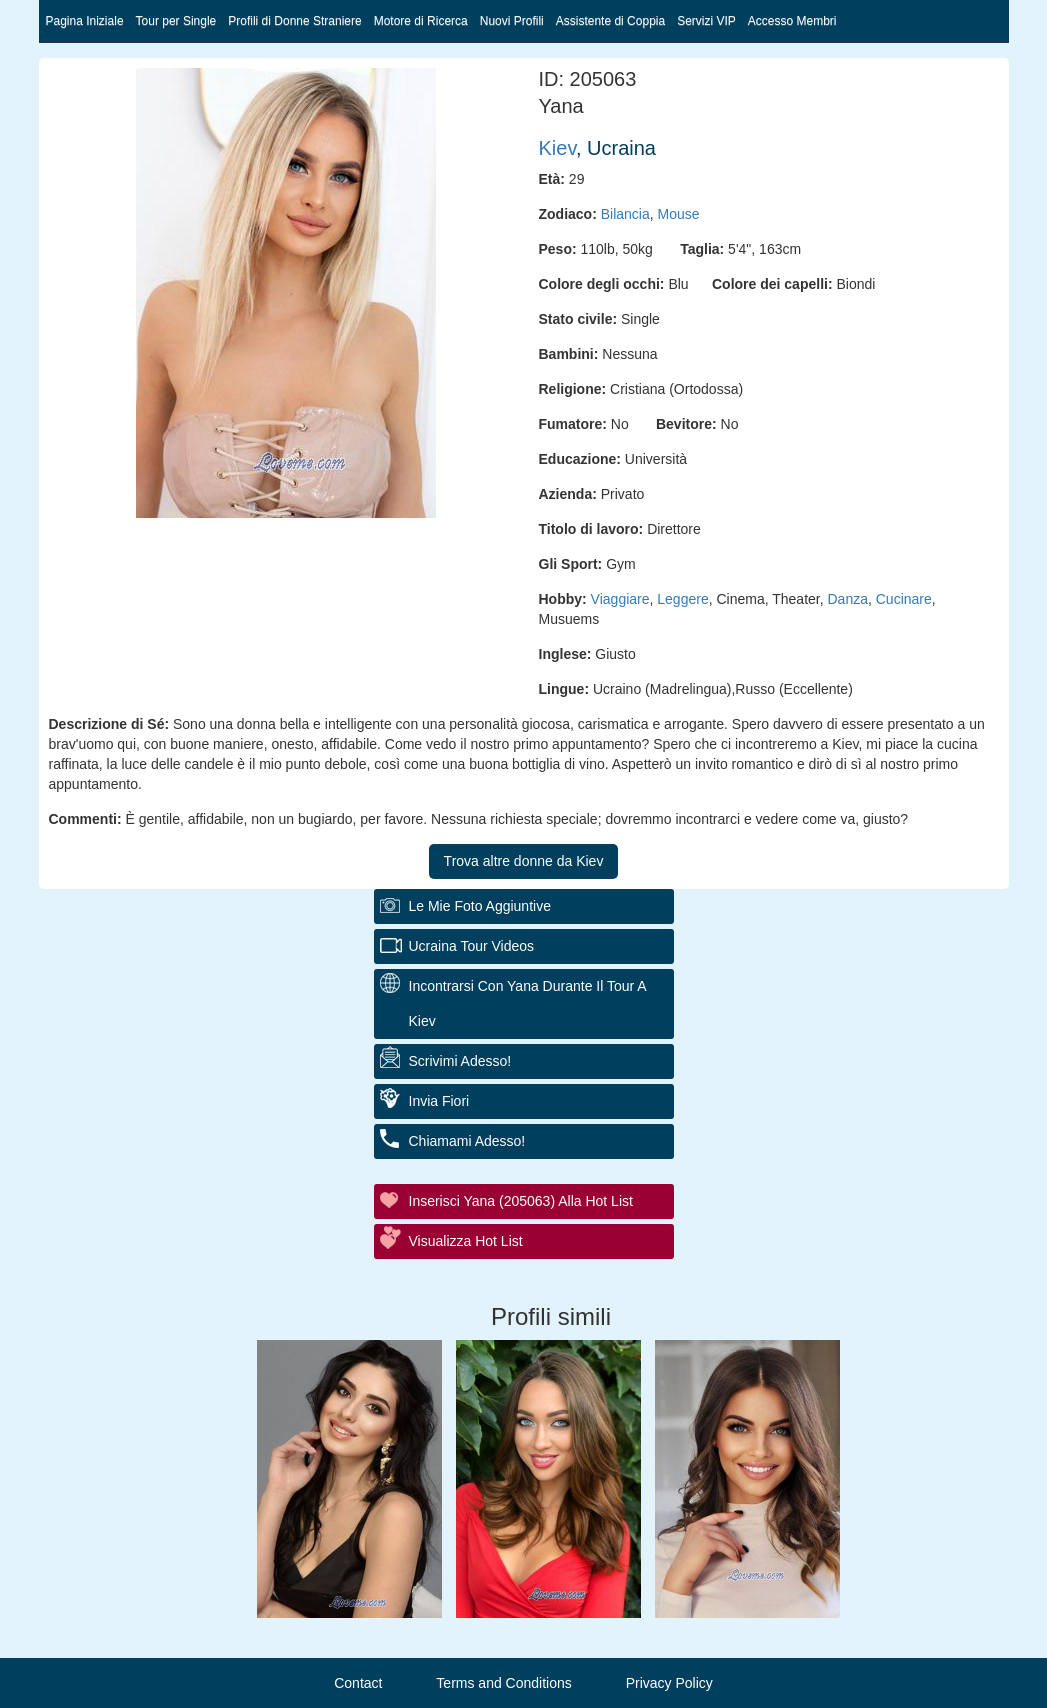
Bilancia (625, 214)
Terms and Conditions (503, 1683)
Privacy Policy (669, 1683)
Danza (848, 599)
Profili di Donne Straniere (294, 21)
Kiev (557, 148)
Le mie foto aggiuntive (480, 906)
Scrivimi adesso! (460, 1061)
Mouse (679, 214)
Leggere (682, 599)
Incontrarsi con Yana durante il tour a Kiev (528, 1003)
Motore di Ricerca (421, 21)
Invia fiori (439, 1101)
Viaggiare (620, 599)
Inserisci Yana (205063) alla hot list (521, 1201)
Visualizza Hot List (466, 1241)
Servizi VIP (706, 21)
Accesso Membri (792, 21)
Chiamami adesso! (467, 1141)
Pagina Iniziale (85, 21)
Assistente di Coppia (610, 21)
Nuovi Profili (512, 21)
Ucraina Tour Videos (472, 946)
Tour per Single (176, 21)
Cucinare (904, 599)
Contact (358, 1683)
